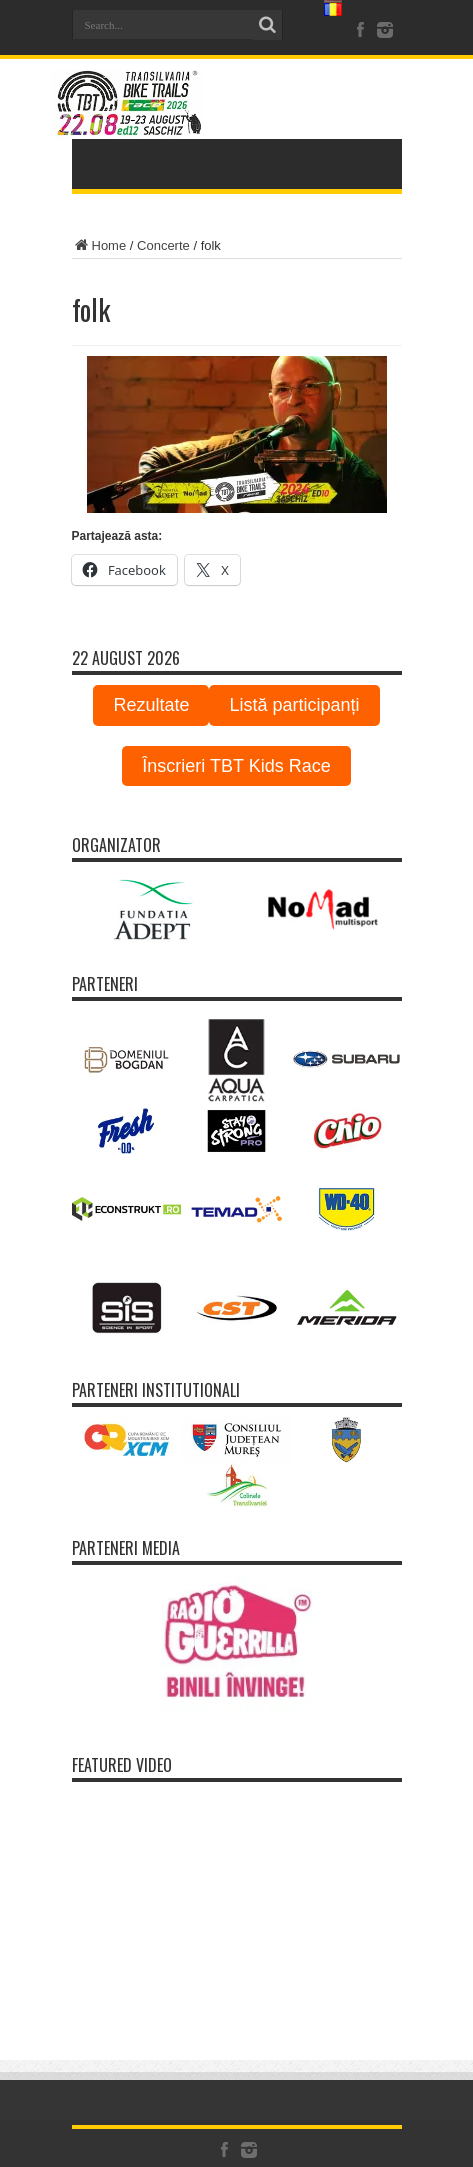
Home (99, 245)
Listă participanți (294, 705)
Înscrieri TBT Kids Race (236, 766)
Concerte (163, 245)
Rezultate (151, 705)
